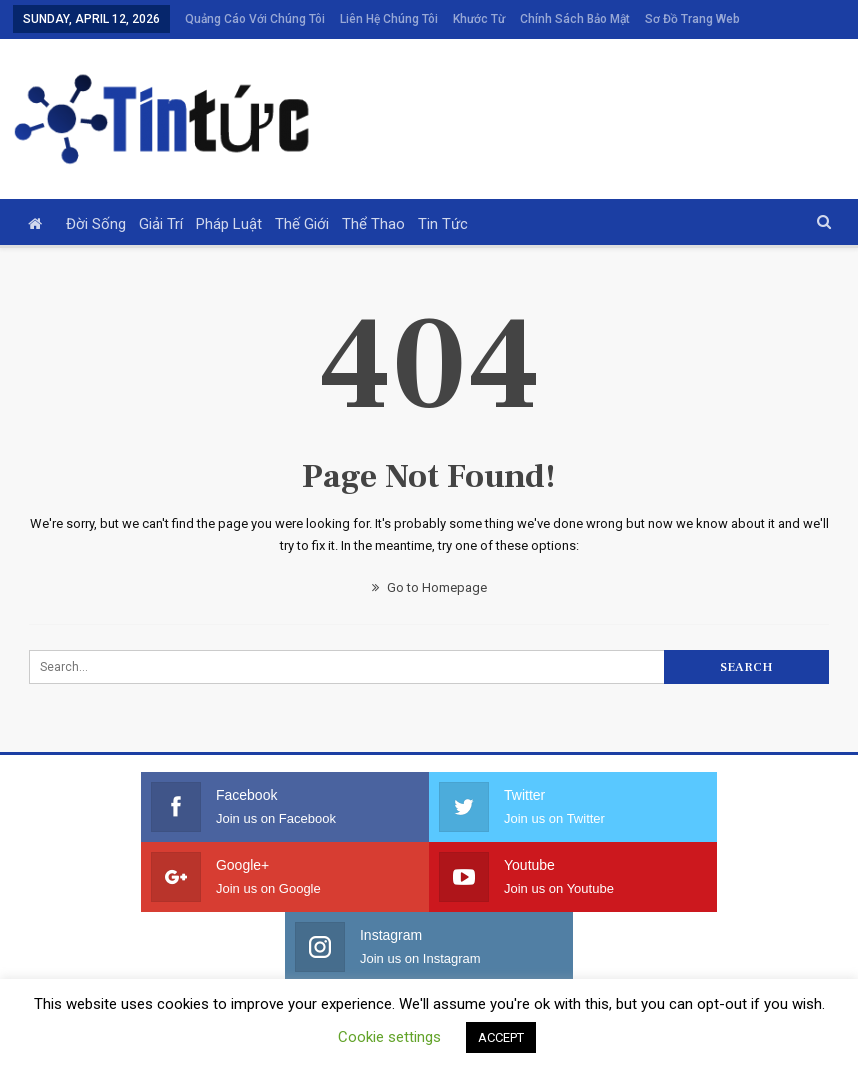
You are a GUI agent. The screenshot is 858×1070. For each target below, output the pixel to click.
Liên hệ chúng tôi (389, 19)
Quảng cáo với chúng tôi (255, 19)
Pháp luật (229, 197)
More (664, 19)
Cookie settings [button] (389, 1037)
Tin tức (443, 197)
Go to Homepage (429, 560)
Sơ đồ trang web (751, 956)
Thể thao (373, 197)
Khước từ (479, 19)
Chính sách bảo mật (575, 19)
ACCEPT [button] (501, 1037)
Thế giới (302, 197)
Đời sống (96, 197)
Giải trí (161, 197)
